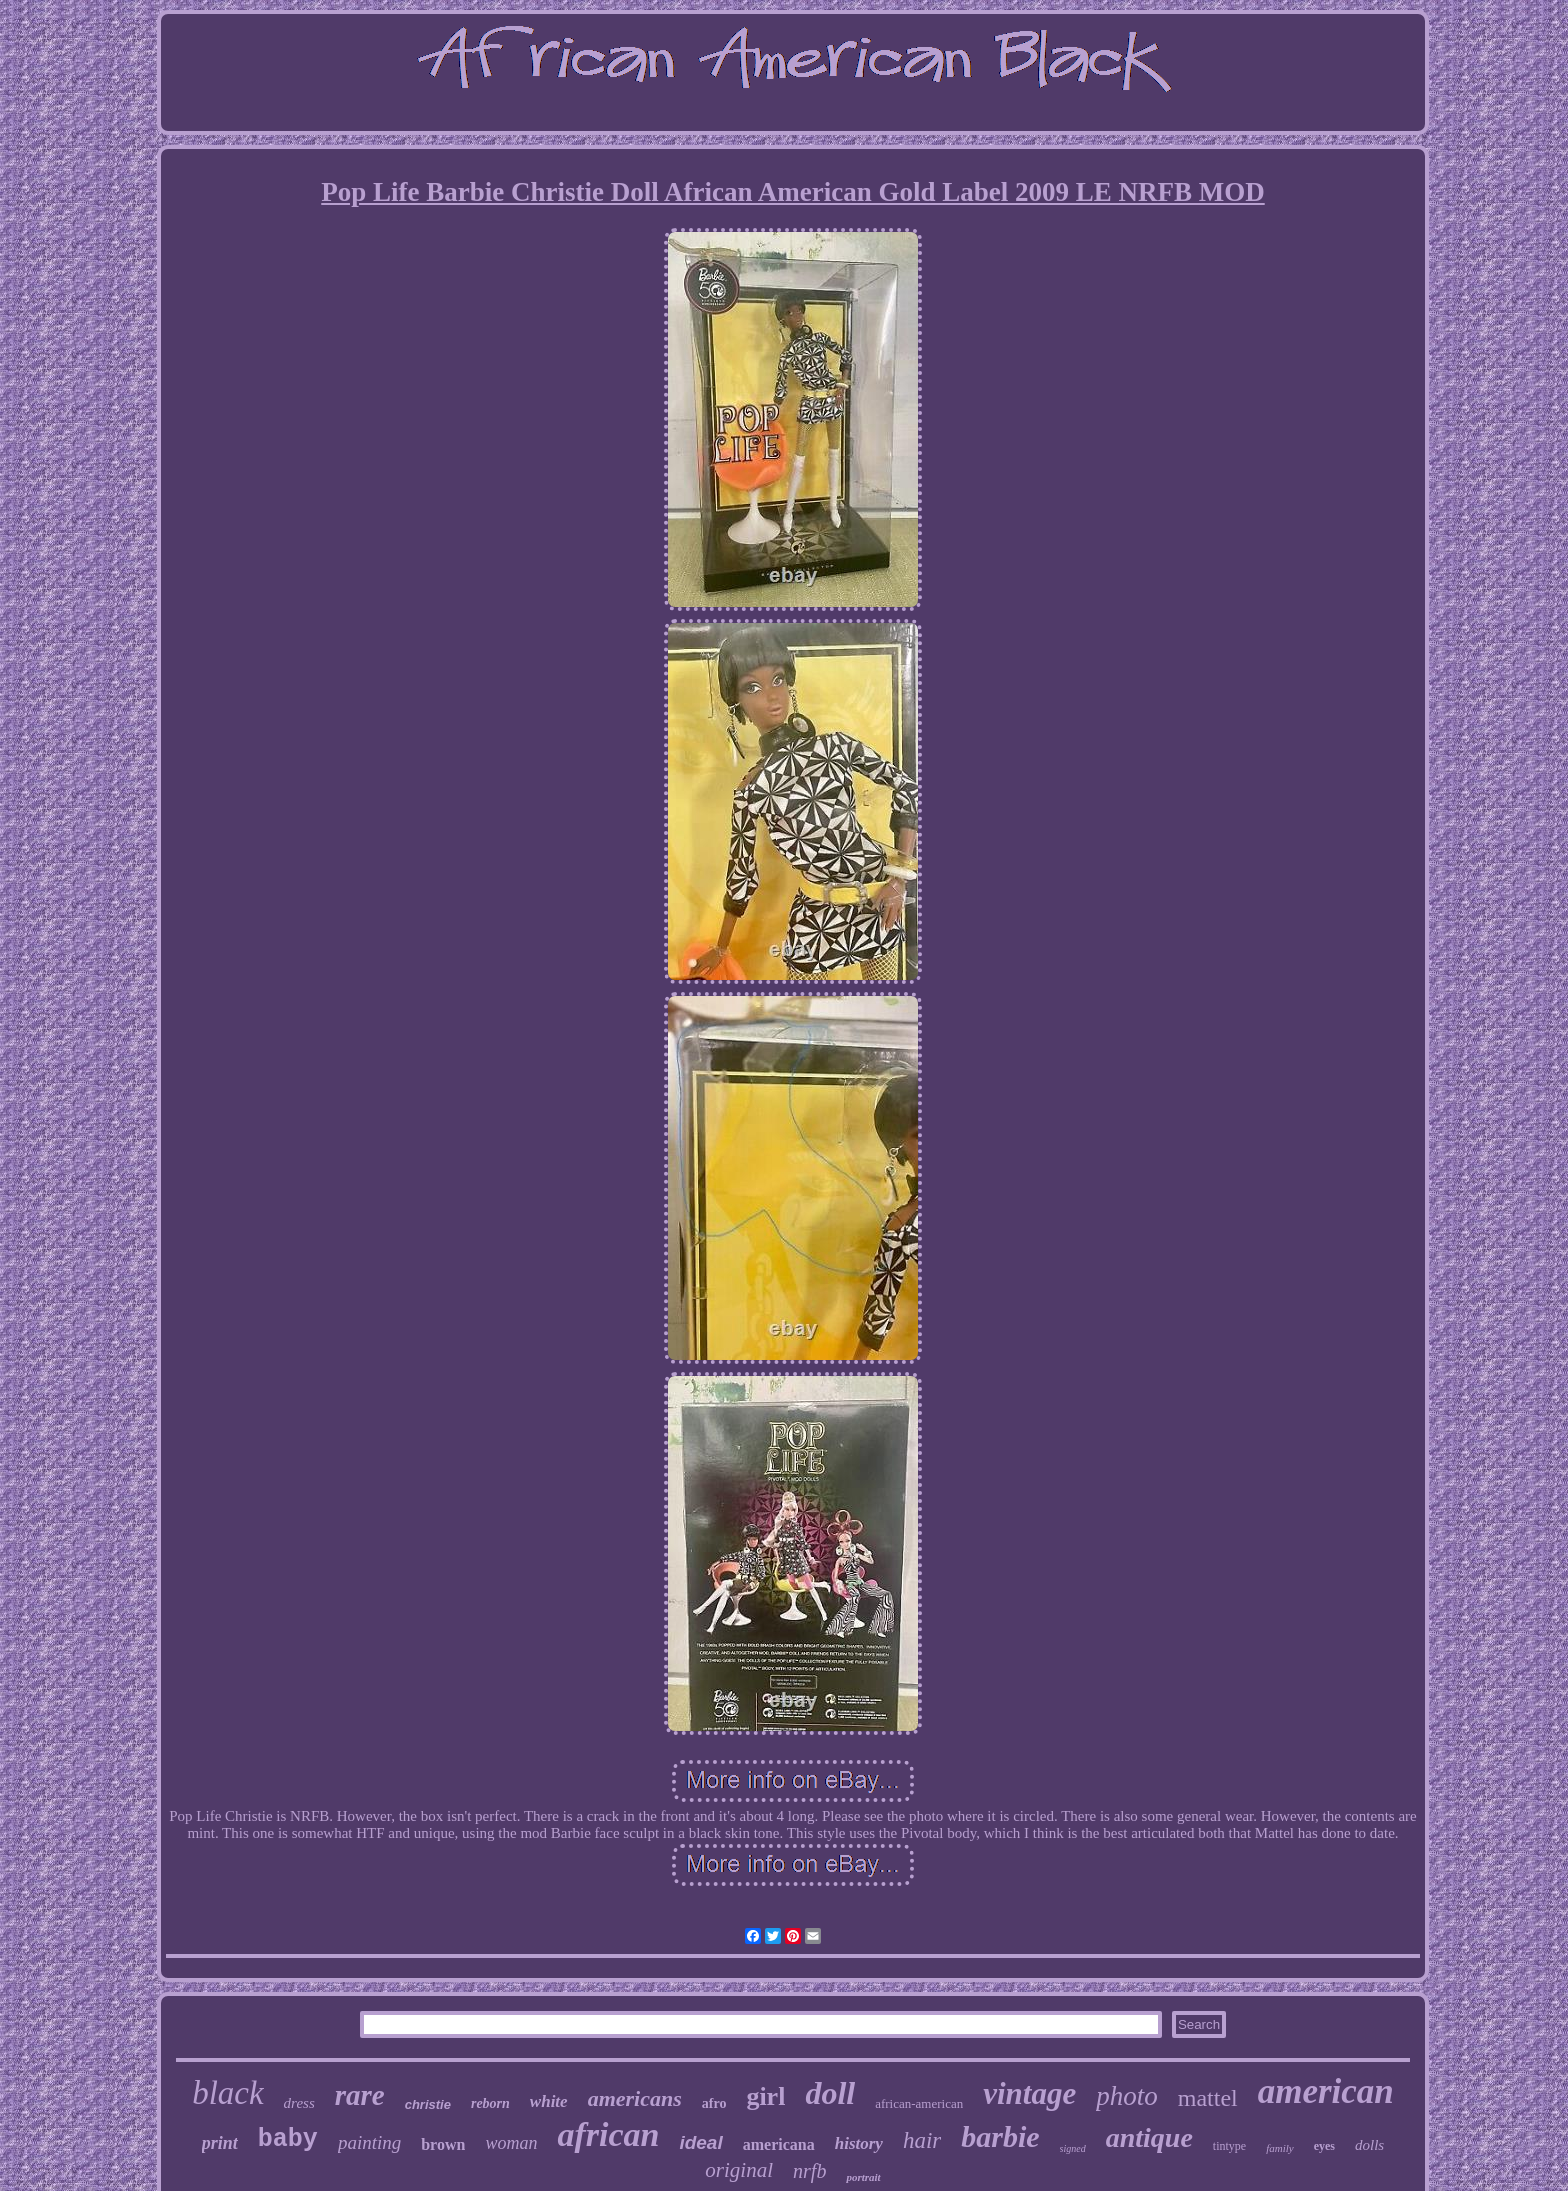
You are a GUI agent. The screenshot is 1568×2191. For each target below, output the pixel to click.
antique (1149, 2137)
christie (428, 2104)
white (549, 2101)
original (739, 2170)
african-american (919, 2103)
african (608, 2134)
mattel (1208, 2098)
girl (765, 2096)
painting (369, 2142)
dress (299, 2103)
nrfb (809, 2171)
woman (511, 2143)
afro (714, 2103)
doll (830, 2093)
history (859, 2143)
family (1280, 2148)
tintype (1229, 2146)
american (1326, 2091)
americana (779, 2144)
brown (443, 2144)
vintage (1029, 2093)
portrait (863, 2177)
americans (635, 2098)
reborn (490, 2103)
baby (288, 2139)
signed (1073, 2148)
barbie (1000, 2136)
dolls (1369, 2145)
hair (922, 2140)
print (220, 2143)
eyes (1324, 2146)
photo (1127, 2096)
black (227, 2093)
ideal (700, 2142)
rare (360, 2095)
